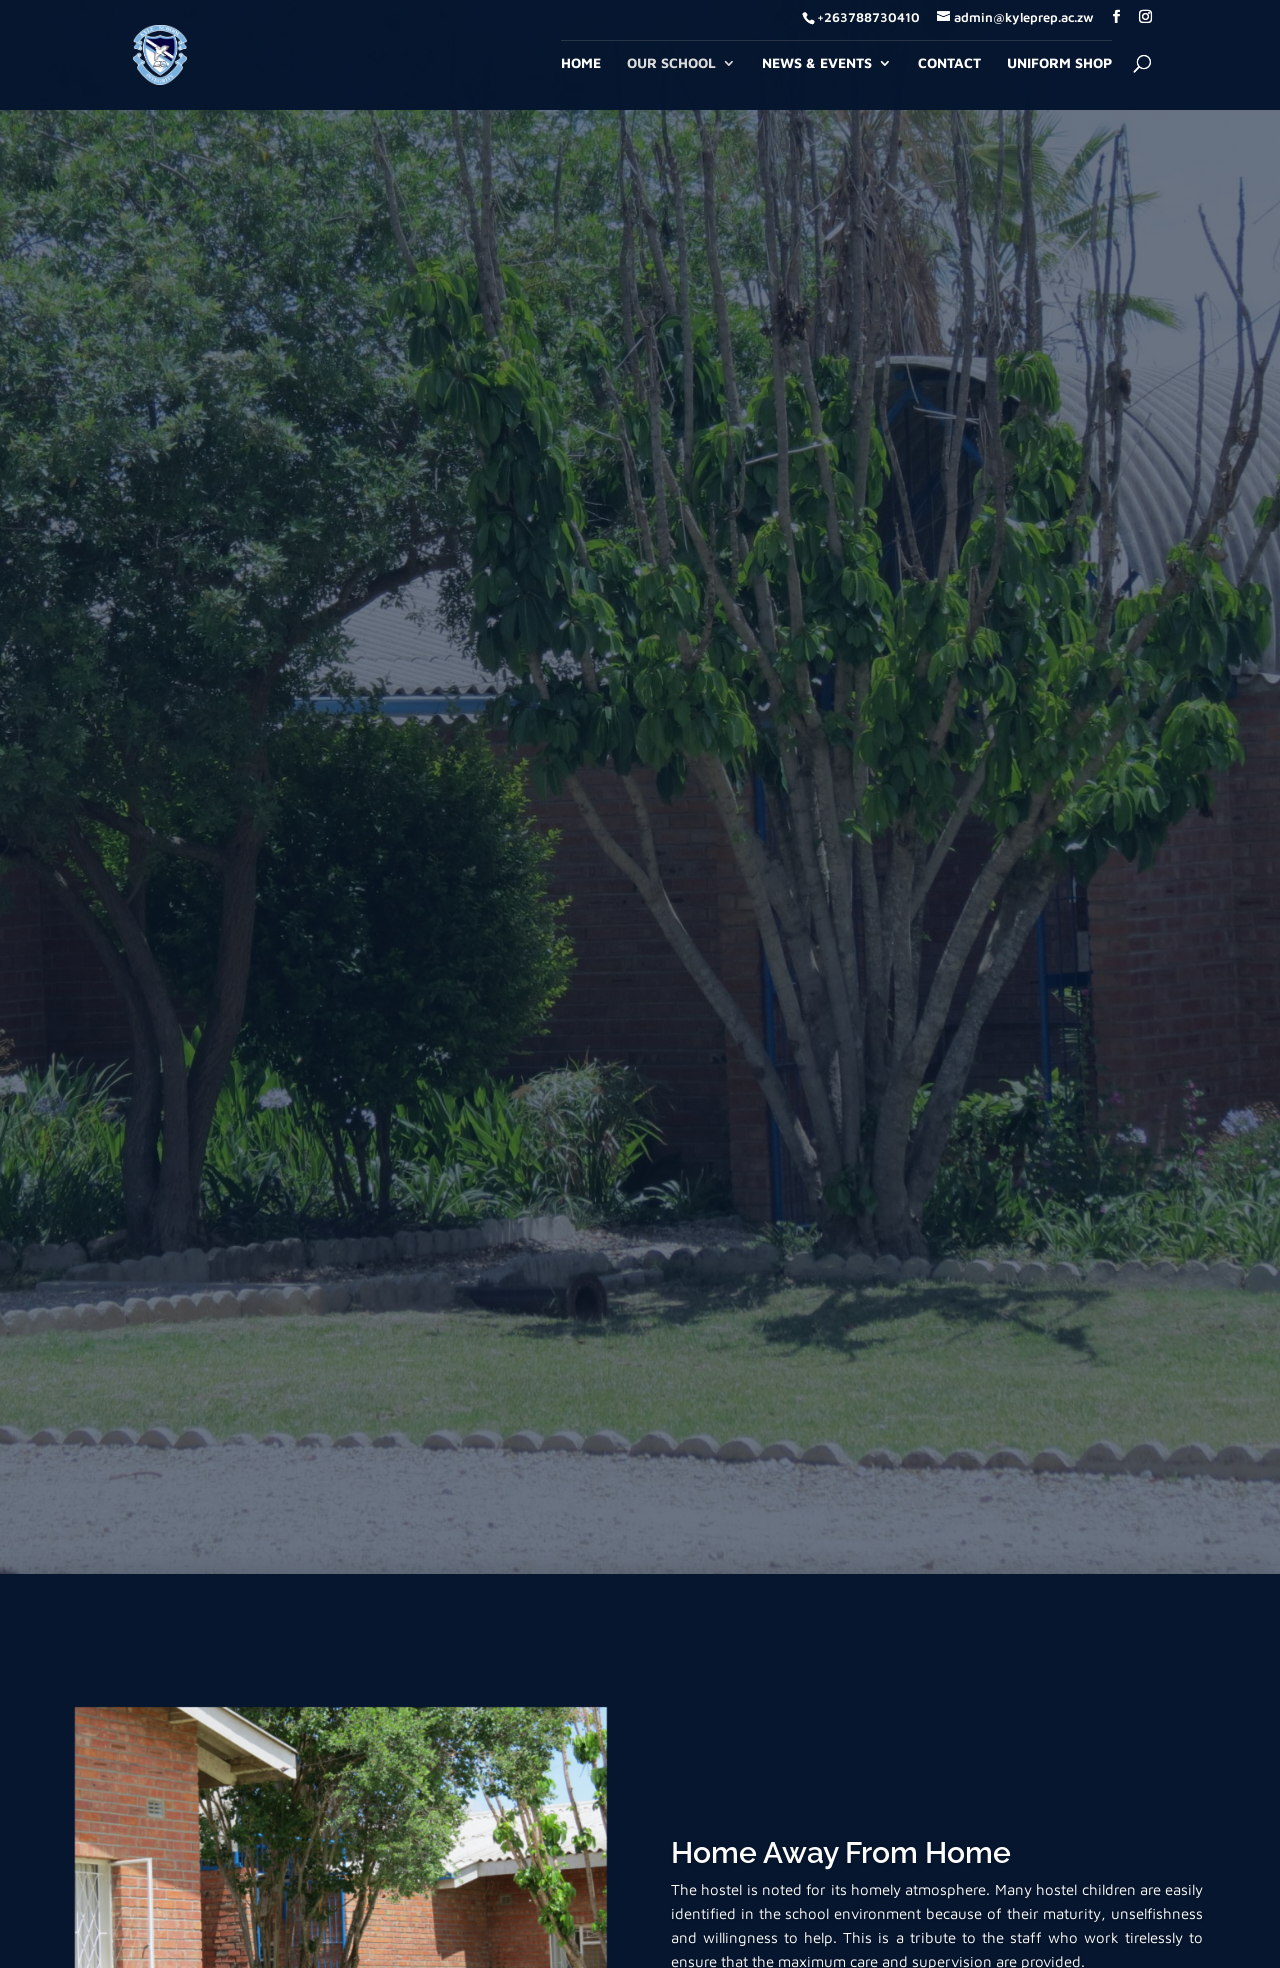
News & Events (817, 63)
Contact (949, 63)
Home (581, 63)
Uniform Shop (1059, 63)
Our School (671, 63)
